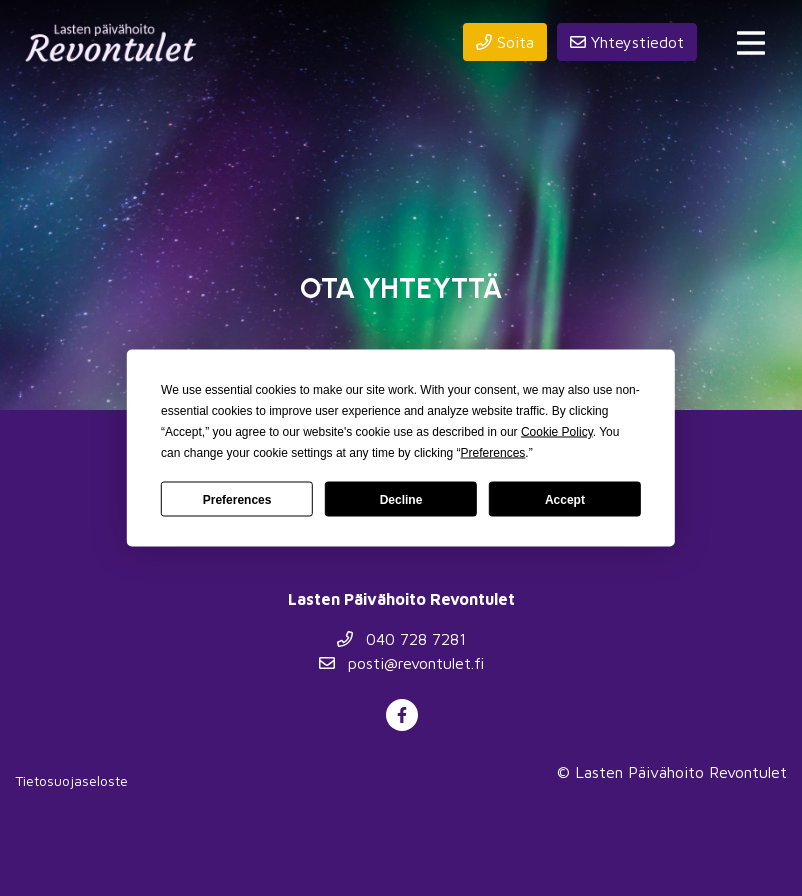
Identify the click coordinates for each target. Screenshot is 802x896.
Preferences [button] (493, 453)
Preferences (237, 499)
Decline (401, 499)
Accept (565, 499)
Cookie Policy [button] (557, 432)
